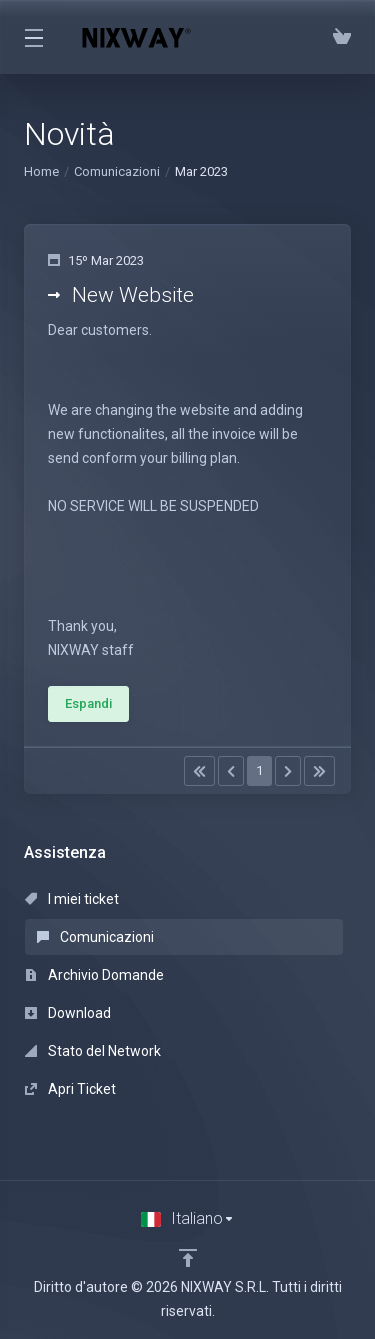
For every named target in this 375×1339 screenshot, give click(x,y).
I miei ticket (72, 899)
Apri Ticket (70, 1089)
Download (68, 1013)
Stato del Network (93, 1051)
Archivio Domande (94, 975)
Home (41, 171)
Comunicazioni (117, 171)
